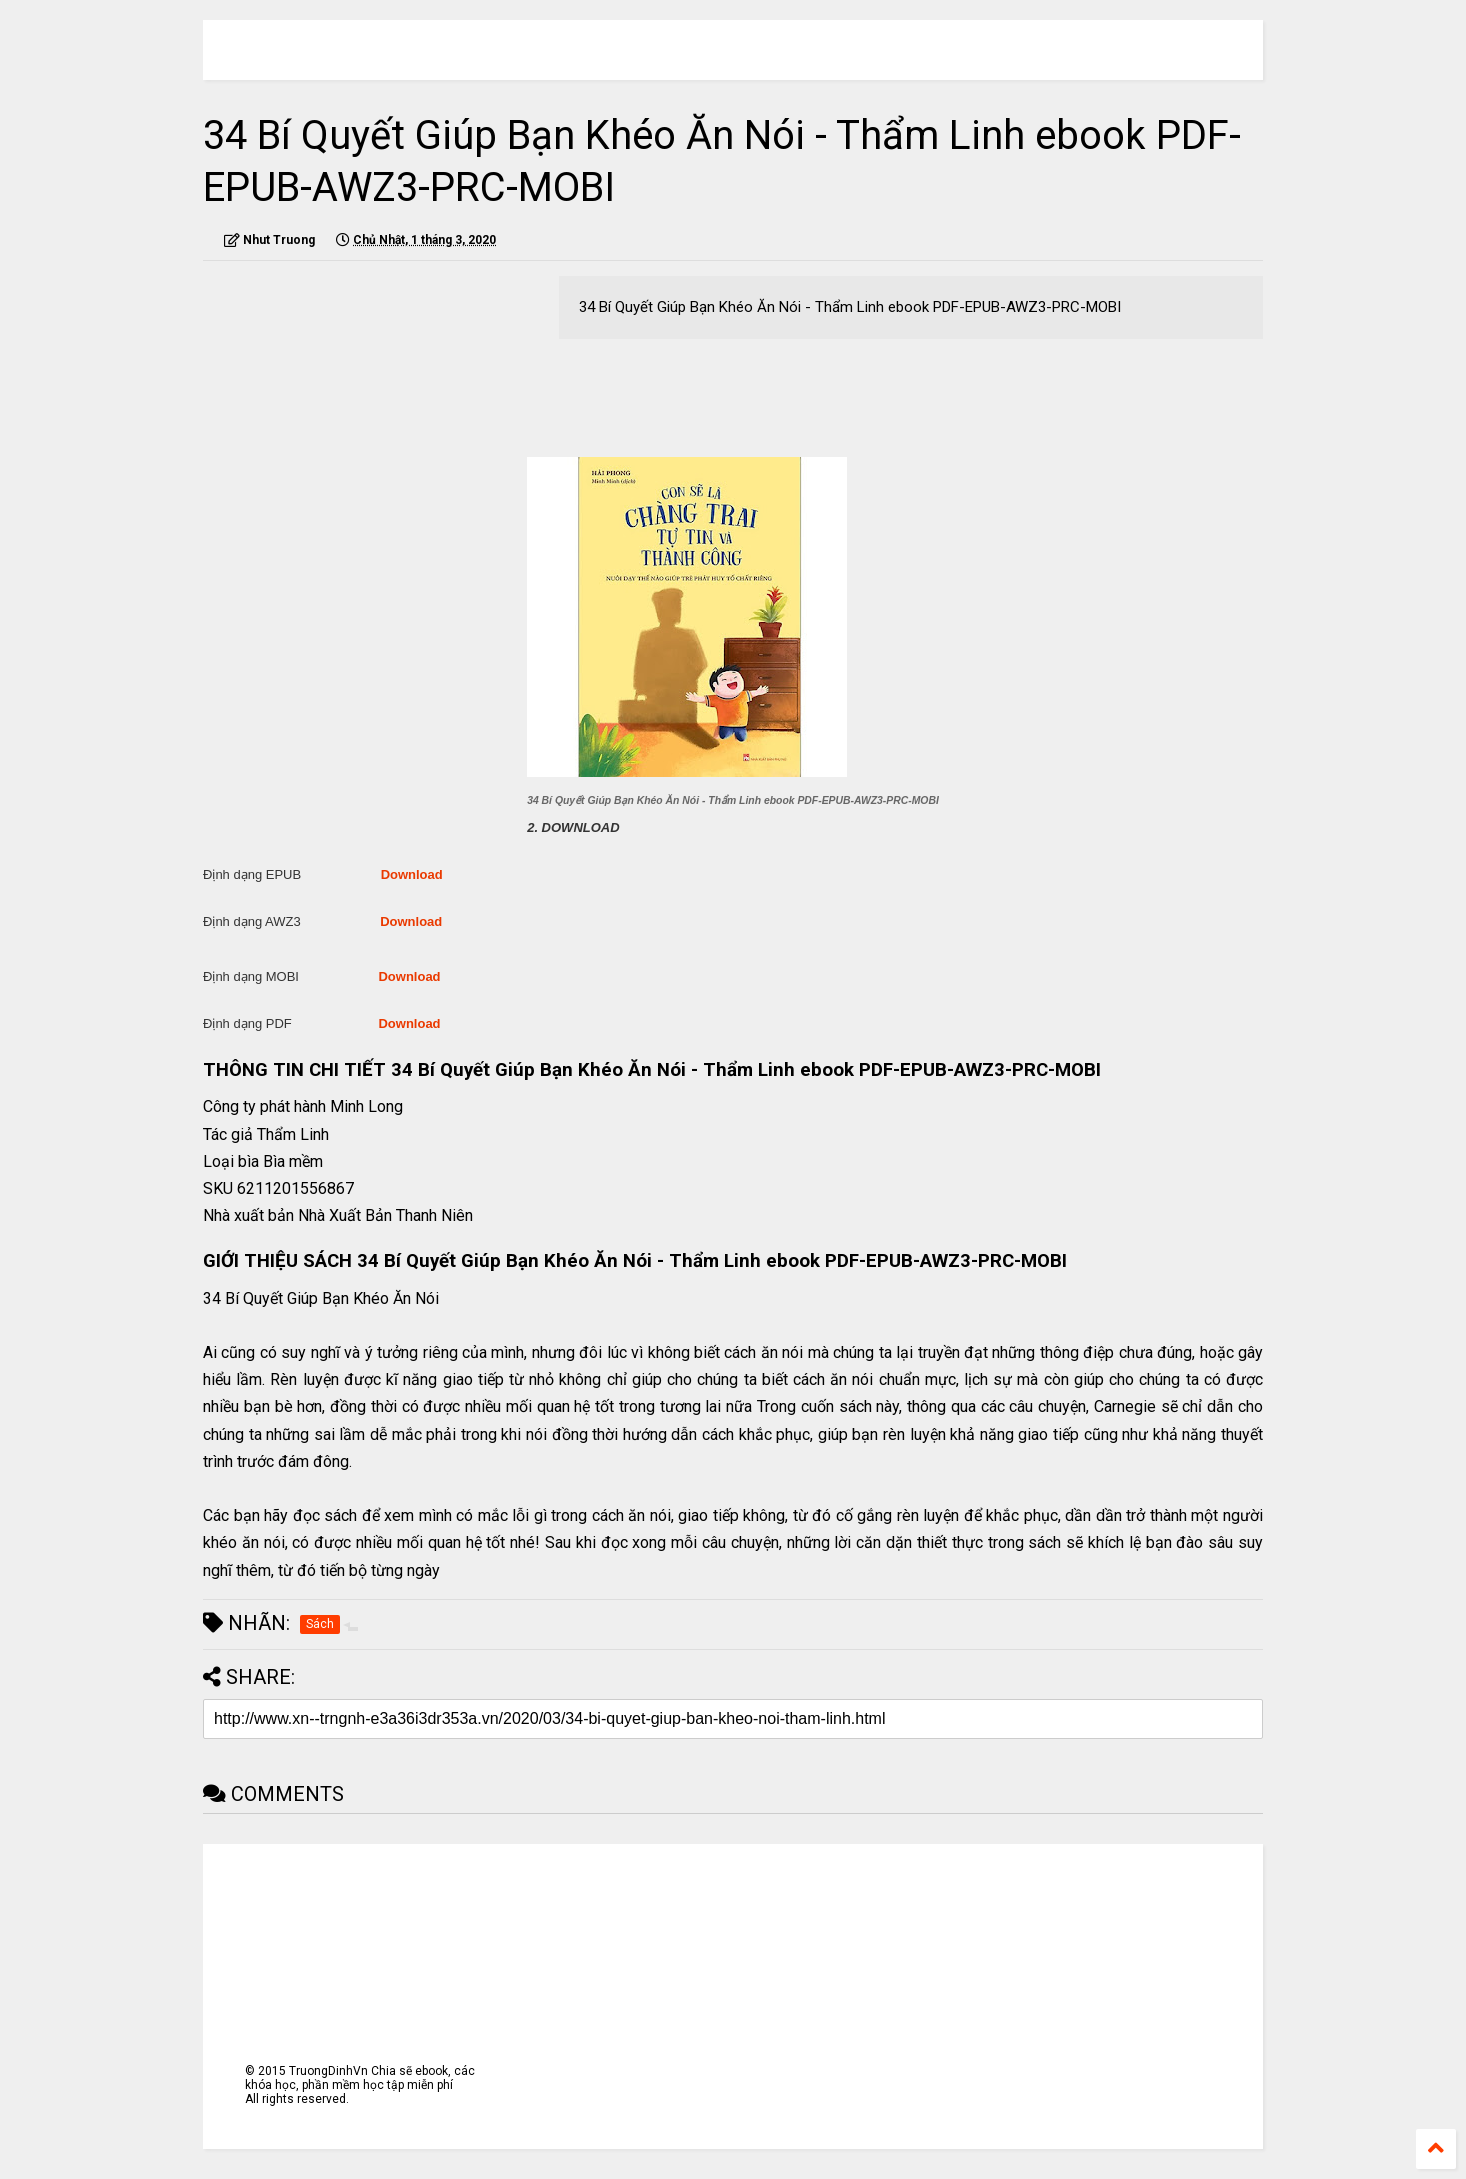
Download (412, 874)
